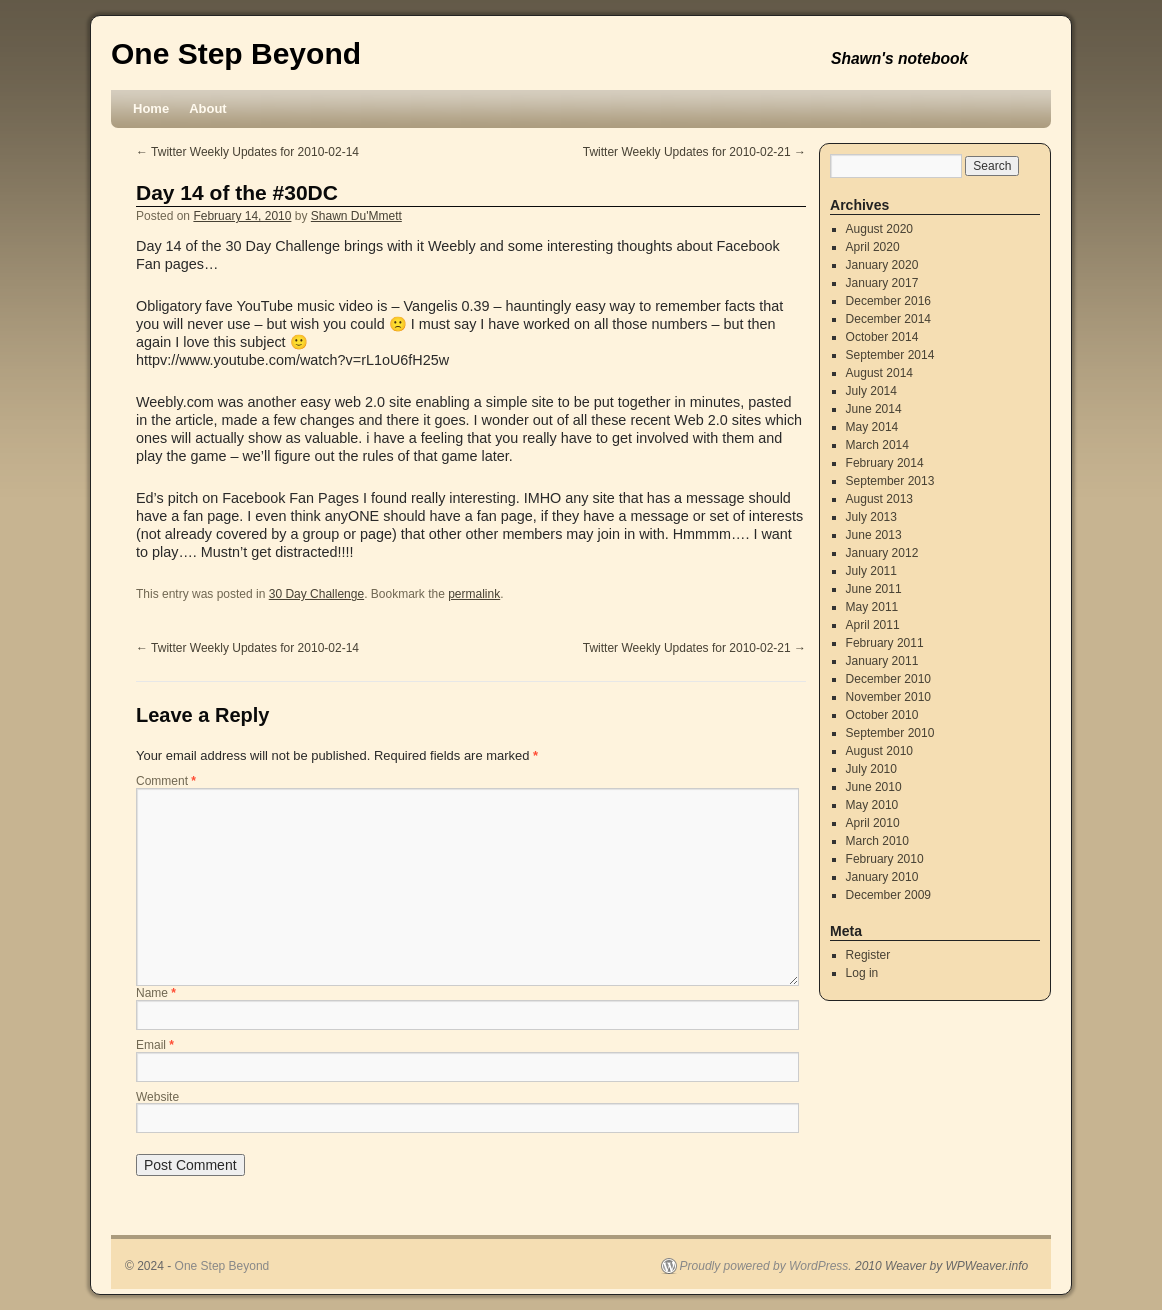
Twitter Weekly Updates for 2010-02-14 (247, 152)
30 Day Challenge (316, 594)
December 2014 (888, 319)
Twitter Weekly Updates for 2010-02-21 (694, 152)
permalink (474, 594)
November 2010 (888, 697)
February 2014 (885, 463)
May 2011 (872, 607)
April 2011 (873, 625)
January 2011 (882, 661)
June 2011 (874, 589)
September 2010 (890, 733)
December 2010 (888, 679)
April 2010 (873, 823)
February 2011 (885, 643)
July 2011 (871, 571)
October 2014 (882, 337)
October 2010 (882, 715)
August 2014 (879, 373)
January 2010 (882, 877)
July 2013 (871, 517)
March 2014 (877, 445)
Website (157, 1097)
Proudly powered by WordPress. (766, 1266)
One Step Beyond (236, 53)
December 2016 (888, 301)
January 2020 (882, 265)
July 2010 (871, 769)
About (208, 108)
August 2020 (879, 229)
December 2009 (888, 895)
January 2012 (882, 553)
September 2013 (890, 481)
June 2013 (874, 535)
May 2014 (872, 427)
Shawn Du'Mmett (356, 216)
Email (155, 1045)
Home (151, 108)
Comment (166, 781)
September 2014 (890, 355)
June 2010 (874, 787)
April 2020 (873, 247)
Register (868, 955)
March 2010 (877, 841)
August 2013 (879, 499)
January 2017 (882, 283)
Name (156, 993)
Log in (862, 973)
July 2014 (871, 391)
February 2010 (885, 859)
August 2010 (879, 751)
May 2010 (872, 805)
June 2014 (874, 409)
